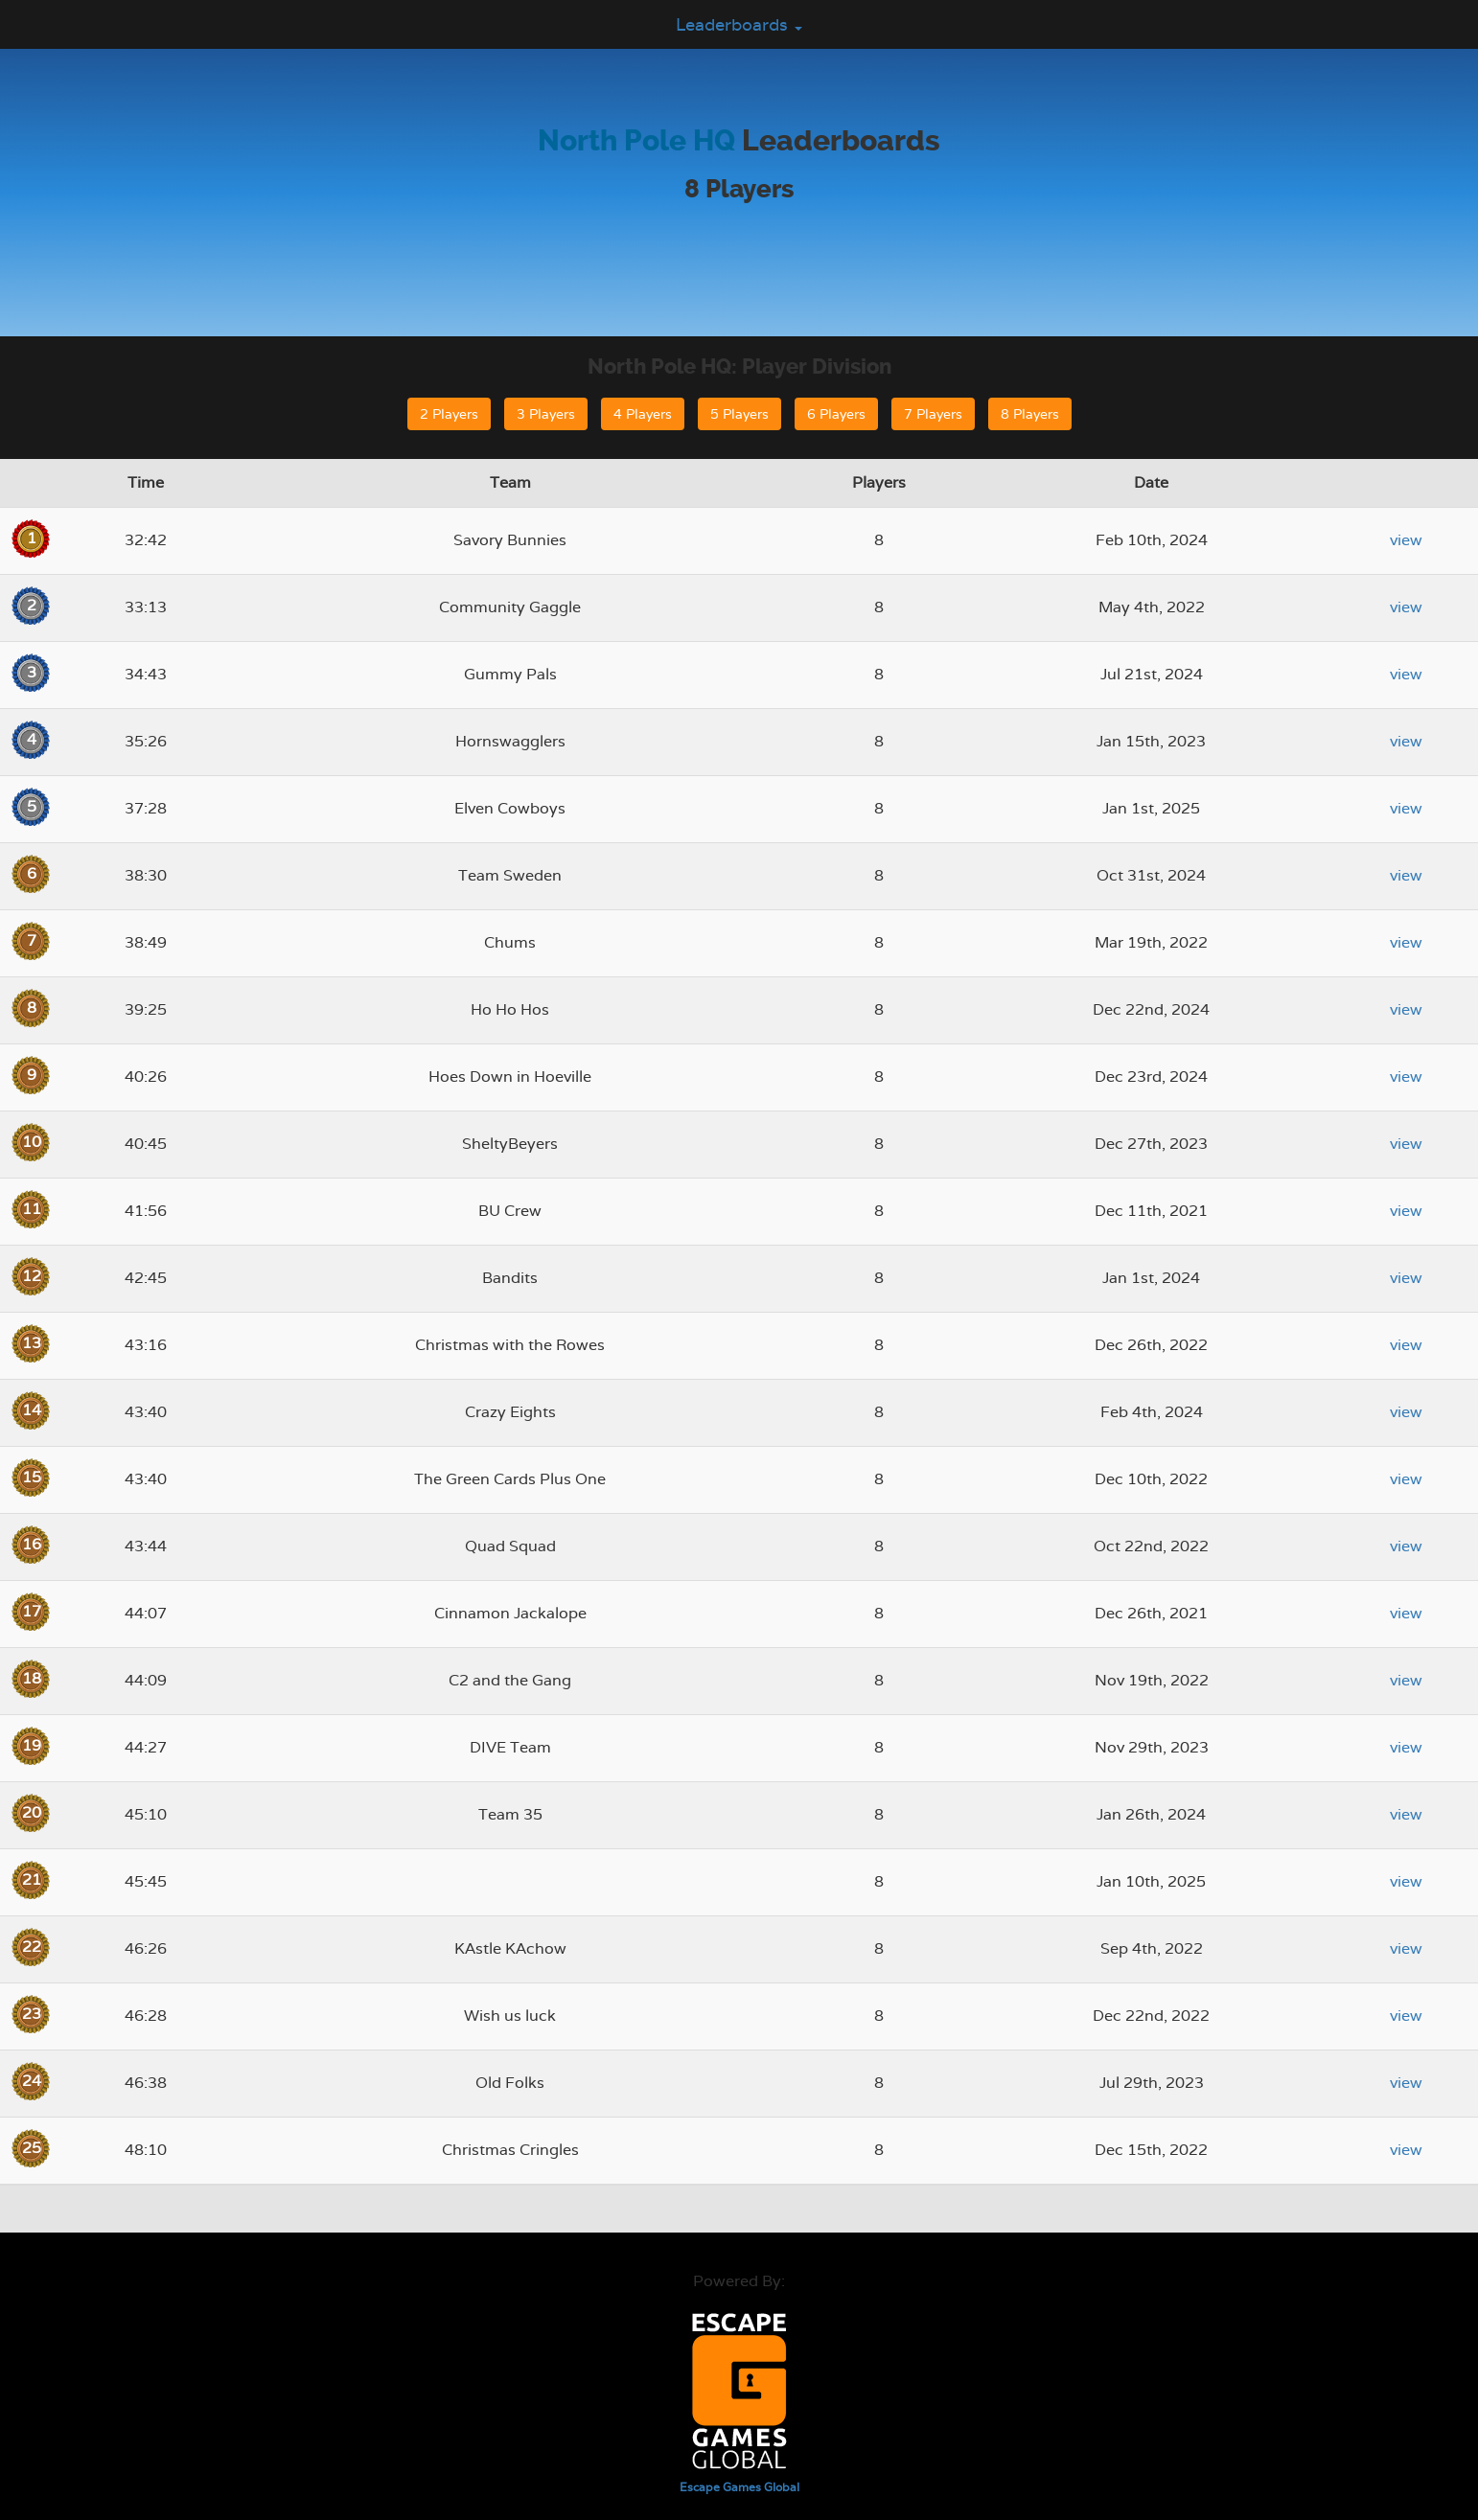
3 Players (546, 414)
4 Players (642, 414)
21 (31, 1879)
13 (31, 1343)
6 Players (836, 414)
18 (31, 1678)
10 (31, 1142)
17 (31, 1611)
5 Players (739, 414)
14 (31, 1410)
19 (31, 1745)
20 (31, 1812)
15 (31, 1477)
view (1406, 540)
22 (31, 1946)
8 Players (1030, 414)
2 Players (449, 414)
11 (31, 1209)
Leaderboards (739, 24)
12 (31, 1276)
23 (31, 2014)
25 (31, 2148)
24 (31, 2081)
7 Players (933, 414)
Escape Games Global (739, 2487)
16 (31, 1544)
